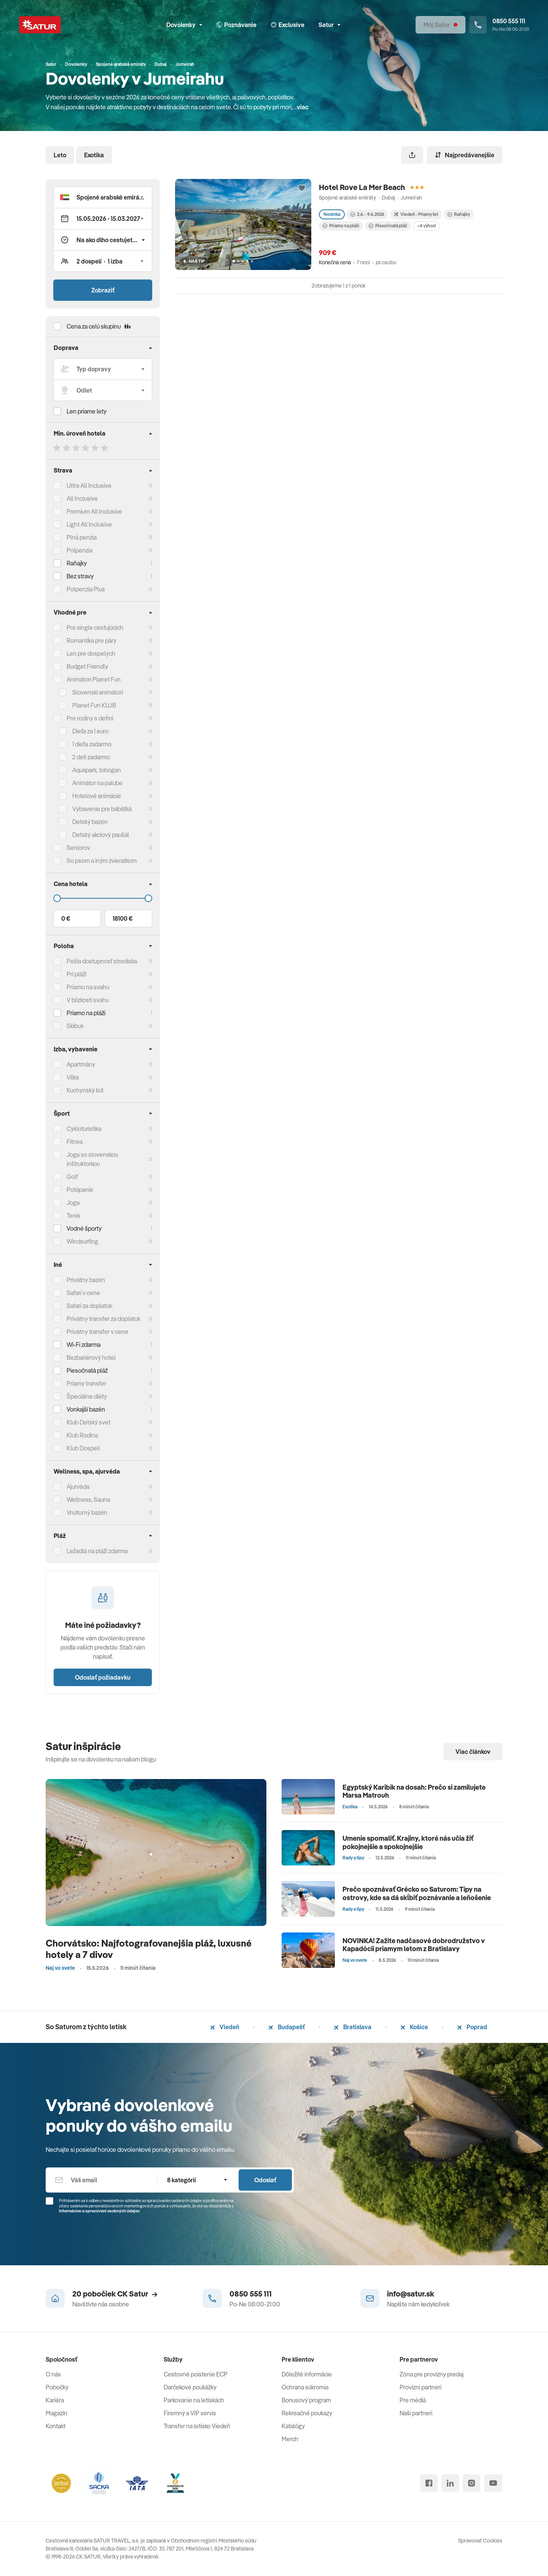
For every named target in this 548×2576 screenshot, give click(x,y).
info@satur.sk (410, 2293)
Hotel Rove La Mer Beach (362, 187)
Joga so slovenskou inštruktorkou (92, 1159)
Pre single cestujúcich (95, 627)
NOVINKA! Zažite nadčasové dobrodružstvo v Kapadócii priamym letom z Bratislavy (413, 1944)
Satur (329, 25)
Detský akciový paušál (100, 834)
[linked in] (450, 2483)
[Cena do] (102, 898)
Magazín (56, 2413)
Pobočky (57, 2387)
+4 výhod (426, 225)
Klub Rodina (82, 1435)
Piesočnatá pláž (87, 1370)
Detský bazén (90, 822)
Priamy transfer (86, 1383)
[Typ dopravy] (102, 369)
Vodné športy (84, 1228)
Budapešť (286, 2027)
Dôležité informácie (307, 2374)
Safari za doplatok (89, 1306)
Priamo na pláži (341, 225)
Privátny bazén (86, 1280)
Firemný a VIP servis (190, 2413)
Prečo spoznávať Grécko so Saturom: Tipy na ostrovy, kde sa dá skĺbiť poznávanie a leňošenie (416, 1893)
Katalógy (293, 2426)
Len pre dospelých (91, 653)
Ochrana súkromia (305, 2387)
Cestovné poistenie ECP (196, 2374)
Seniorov (78, 847)
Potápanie (80, 1189)
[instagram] (471, 2483)
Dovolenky (184, 25)
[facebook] (429, 2483)
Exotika (94, 155)
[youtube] (493, 2483)
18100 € (122, 918)
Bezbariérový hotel (91, 1357)
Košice (414, 2027)
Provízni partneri (420, 2387)
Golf (72, 1176)
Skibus (75, 1026)
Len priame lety (87, 411)
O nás (53, 2374)
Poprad (472, 2027)
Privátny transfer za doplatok (103, 1318)
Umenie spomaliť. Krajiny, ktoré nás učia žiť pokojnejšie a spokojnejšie (407, 1842)
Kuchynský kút (85, 1090)
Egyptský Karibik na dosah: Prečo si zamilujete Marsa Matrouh (414, 1791)
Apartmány (81, 1064)
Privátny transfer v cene (97, 1331)
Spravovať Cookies (480, 2540)
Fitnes (75, 1141)
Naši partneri (416, 2413)
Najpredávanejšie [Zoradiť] (464, 155)
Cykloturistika (84, 1128)
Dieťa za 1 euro (90, 731)
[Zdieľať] (412, 155)
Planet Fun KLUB (94, 705)
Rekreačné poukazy (307, 2413)
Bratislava (352, 2027)
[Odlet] (102, 390)
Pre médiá (413, 2400)
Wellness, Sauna (88, 1499)
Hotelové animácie (96, 796)
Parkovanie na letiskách (194, 2400)
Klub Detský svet (88, 1422)
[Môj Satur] (440, 25)
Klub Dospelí (83, 1448)
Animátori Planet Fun (94, 679)
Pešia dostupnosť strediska (102, 961)
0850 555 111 (250, 2293)
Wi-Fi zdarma (83, 1344)
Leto (60, 155)
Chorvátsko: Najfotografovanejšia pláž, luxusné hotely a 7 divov (149, 1948)
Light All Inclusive (89, 524)
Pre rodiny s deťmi (90, 718)
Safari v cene (83, 1293)
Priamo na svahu (88, 987)
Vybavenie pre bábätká (102, 809)
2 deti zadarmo (91, 757)
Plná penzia (82, 537)
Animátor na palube (97, 783)
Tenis (73, 1215)
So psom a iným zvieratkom (102, 860)
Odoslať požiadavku (103, 1677)
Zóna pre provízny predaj (432, 2374)
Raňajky (77, 563)
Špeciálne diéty (87, 1396)
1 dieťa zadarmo (92, 744)
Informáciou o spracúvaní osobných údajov (99, 2210)
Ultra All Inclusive (89, 485)
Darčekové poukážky (190, 2387)
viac (303, 107)
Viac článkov (473, 1751)
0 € (65, 918)
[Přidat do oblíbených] (301, 188)
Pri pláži (76, 974)
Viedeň (224, 2027)
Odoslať (265, 2180)
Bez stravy (80, 576)
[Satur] (40, 24)
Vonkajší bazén (86, 1409)
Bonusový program (306, 2400)
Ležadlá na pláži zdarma (97, 1551)
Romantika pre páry (91, 640)
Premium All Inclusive (94, 511)
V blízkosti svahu (88, 1000)
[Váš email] (101, 2180)
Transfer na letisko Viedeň (197, 2426)
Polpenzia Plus (86, 589)
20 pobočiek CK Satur (114, 2293)
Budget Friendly (87, 666)
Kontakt (55, 2426)
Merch (290, 2439)
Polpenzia (79, 550)
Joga (73, 1202)
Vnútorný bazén (87, 1512)
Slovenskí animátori (97, 692)
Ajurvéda (78, 1486)
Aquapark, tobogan (96, 770)
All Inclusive (82, 498)
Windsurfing (82, 1241)
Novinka (331, 214)
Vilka (73, 1077)
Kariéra (55, 2400)
